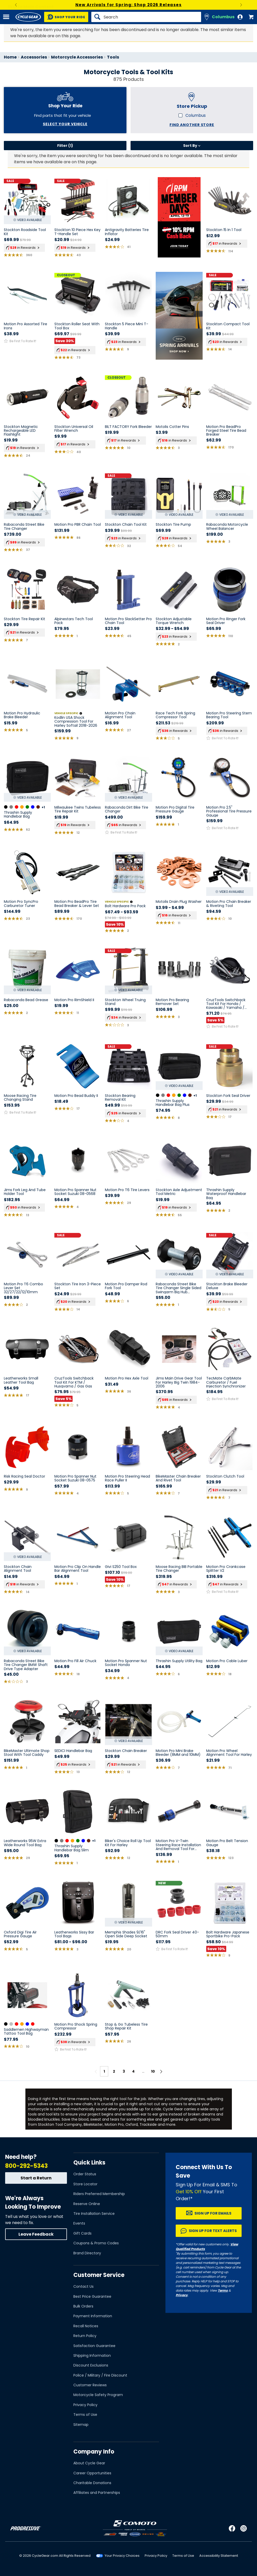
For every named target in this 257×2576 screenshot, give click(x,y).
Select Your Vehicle (65, 124)
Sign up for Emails (212, 2213)
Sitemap (80, 2424)
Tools (113, 57)
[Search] (146, 17)
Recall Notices (85, 2326)
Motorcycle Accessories (77, 57)
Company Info (93, 2452)
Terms (223, 2290)
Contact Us (83, 2286)
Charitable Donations (92, 2482)
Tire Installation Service (94, 2213)
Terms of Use (85, 2414)
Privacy (182, 2295)
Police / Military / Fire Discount (100, 2375)
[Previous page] (95, 2071)
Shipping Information (92, 2355)
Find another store (192, 124)
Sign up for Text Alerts (213, 2230)
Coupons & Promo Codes (96, 2243)
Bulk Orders (83, 2306)
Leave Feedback (36, 2234)
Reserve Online (86, 2203)
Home (10, 57)
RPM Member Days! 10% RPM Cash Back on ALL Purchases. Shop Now (128, 4)
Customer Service (98, 2275)
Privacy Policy (85, 2404)
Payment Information (92, 2316)
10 (153, 2071)
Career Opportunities (92, 2473)
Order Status (84, 2174)
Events (79, 2223)
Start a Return (36, 2178)
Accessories (34, 57)
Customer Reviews (90, 2385)
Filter (65, 145)
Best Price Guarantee (92, 2296)
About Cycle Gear (89, 2463)
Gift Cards (82, 2233)
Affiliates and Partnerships (96, 2492)
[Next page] (161, 2071)
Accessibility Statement (218, 2555)
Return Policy (84, 2335)
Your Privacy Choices (122, 2555)
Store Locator (85, 2184)
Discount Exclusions (90, 2365)
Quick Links (89, 2163)
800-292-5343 (26, 2166)
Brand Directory (87, 2253)
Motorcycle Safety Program (98, 2394)
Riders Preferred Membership (99, 2193)
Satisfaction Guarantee (94, 2345)
